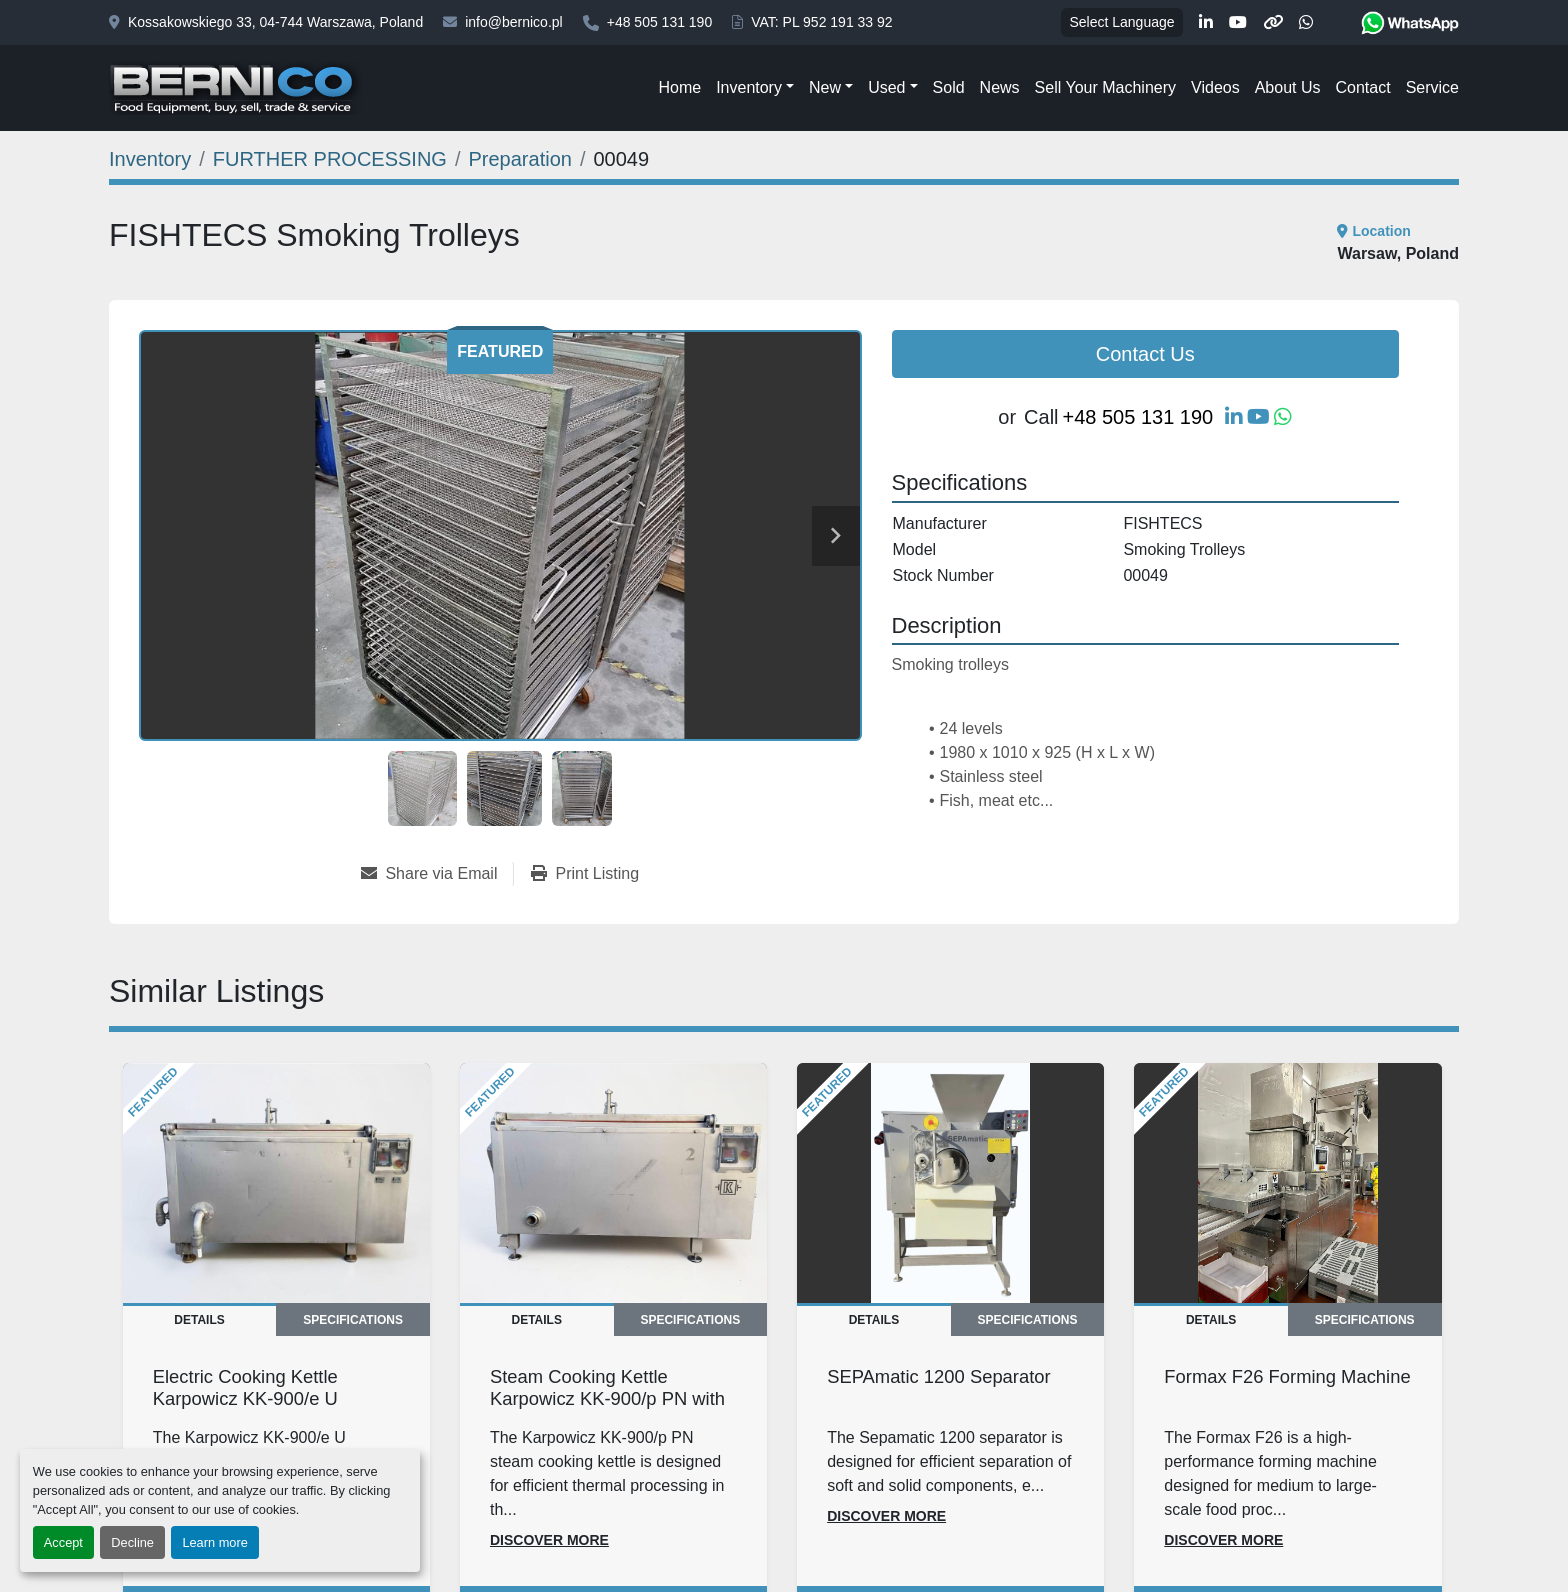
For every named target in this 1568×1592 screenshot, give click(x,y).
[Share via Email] (437, 874)
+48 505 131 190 (660, 22)
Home (679, 87)
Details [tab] (199, 1320)
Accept (63, 1542)
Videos (1215, 87)
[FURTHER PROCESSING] (330, 159)
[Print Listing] (585, 874)
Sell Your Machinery (1105, 87)
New (825, 87)
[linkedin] (1206, 23)
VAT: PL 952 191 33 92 (821, 22)
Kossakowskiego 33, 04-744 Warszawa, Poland (275, 22)
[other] (1273, 23)
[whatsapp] (1306, 23)
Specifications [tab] (353, 1320)
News (1000, 87)
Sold (949, 87)
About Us (1288, 87)
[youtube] (1238, 23)
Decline (132, 1542)
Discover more (549, 1540)
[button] (755, 88)
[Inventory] (150, 159)
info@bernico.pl (514, 22)
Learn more (214, 1542)
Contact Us (1145, 354)
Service (1432, 87)
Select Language (1121, 22)
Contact (1362, 87)
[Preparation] (520, 159)
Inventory (749, 87)
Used (886, 87)
